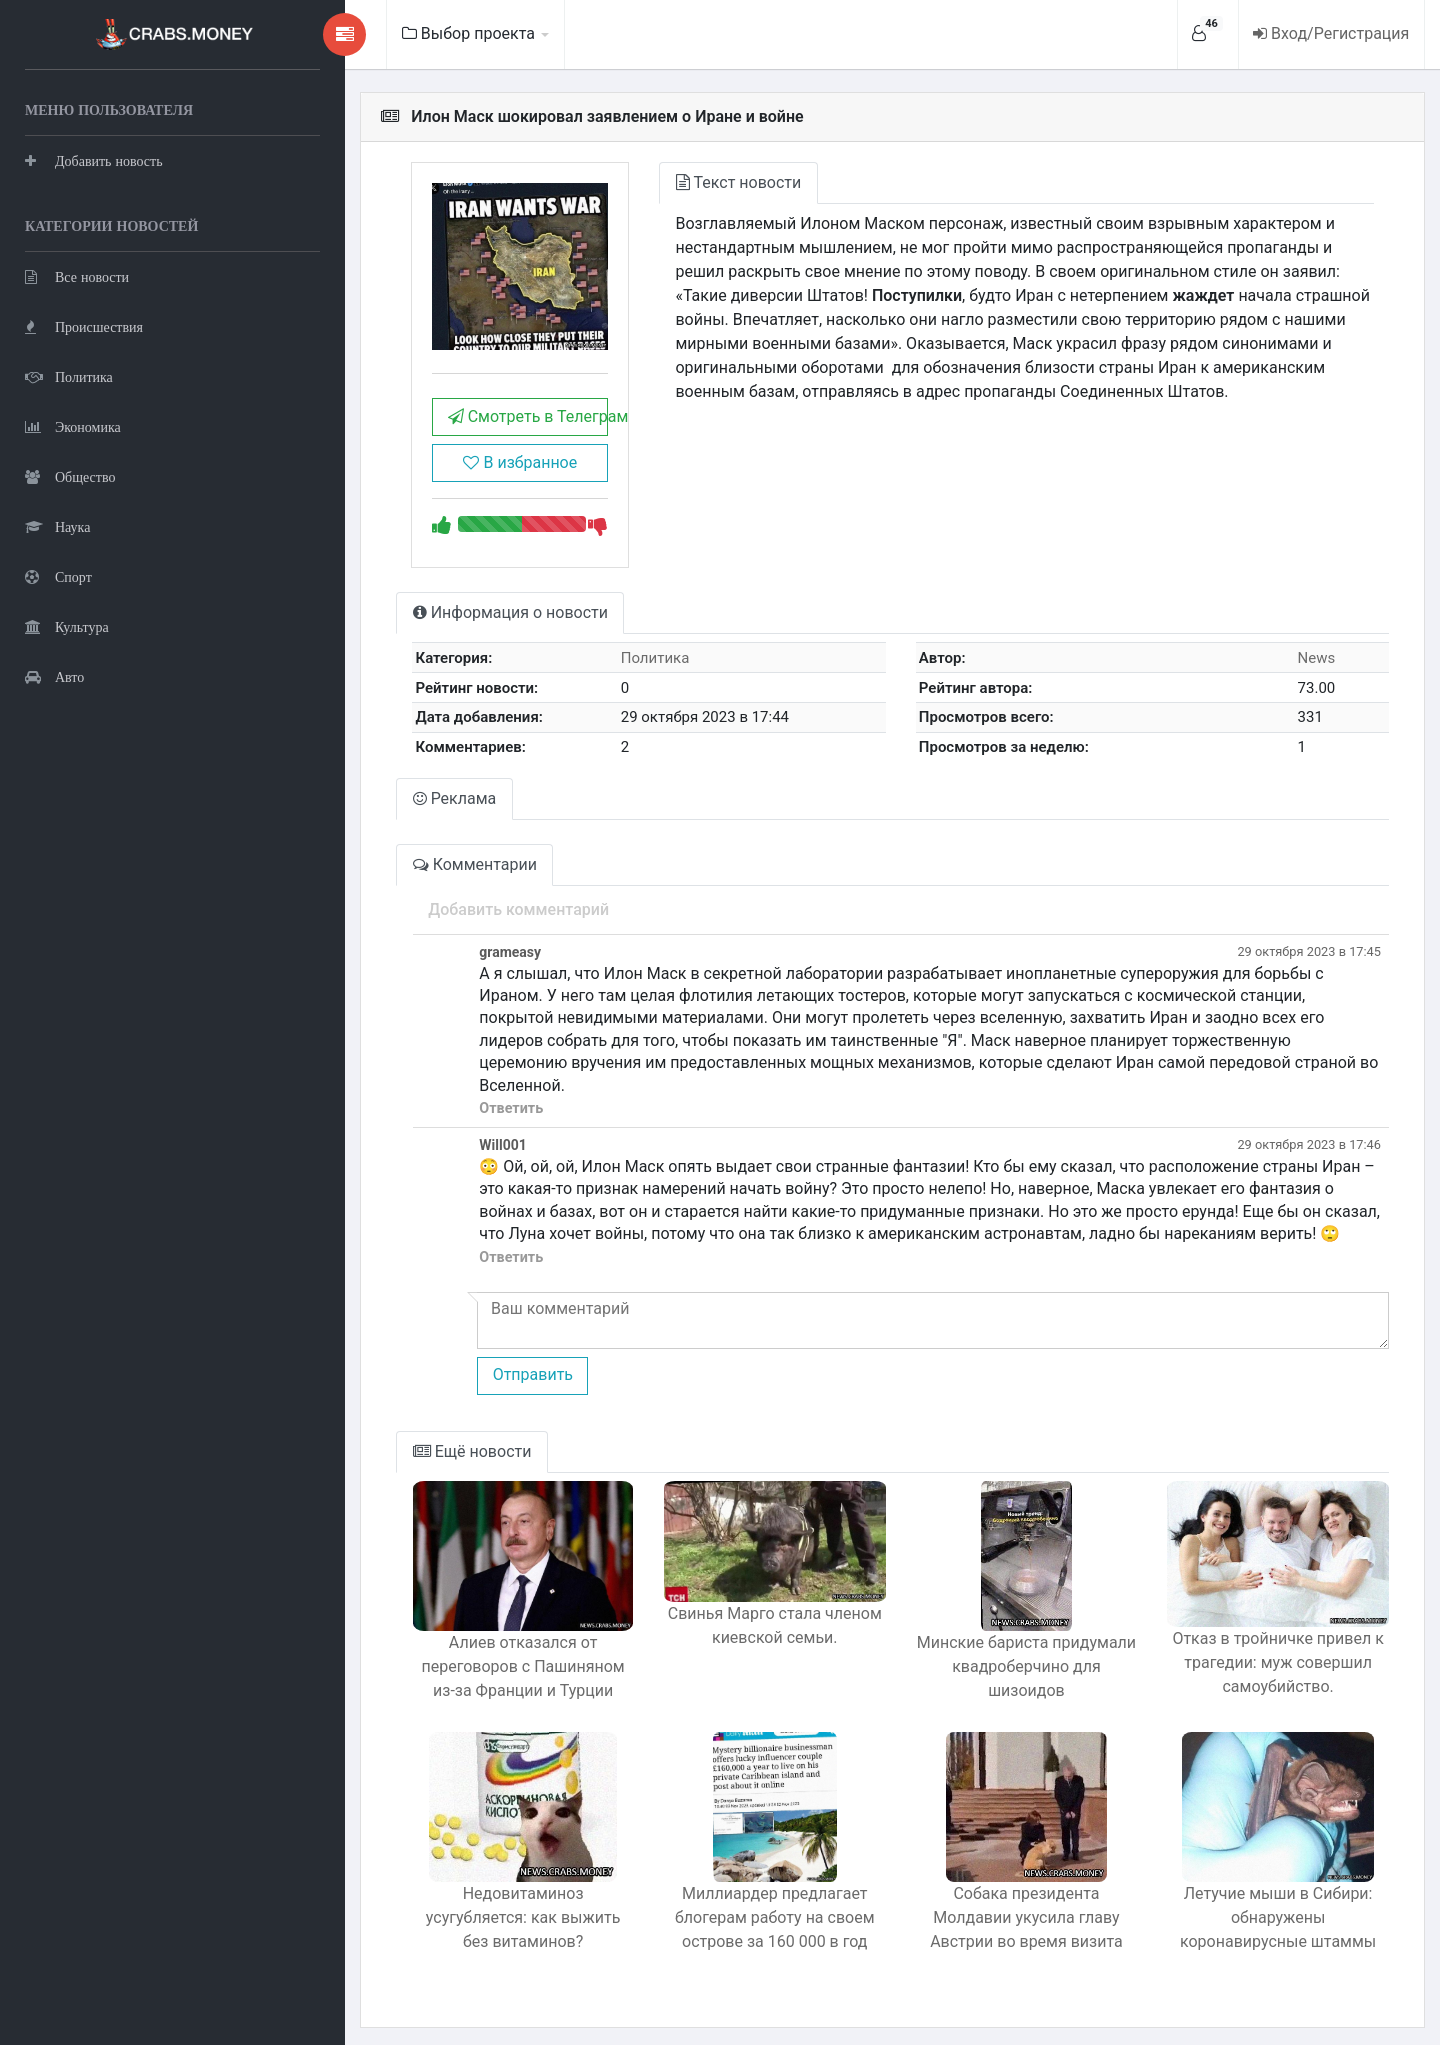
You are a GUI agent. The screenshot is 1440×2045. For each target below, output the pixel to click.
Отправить (467, 1367)
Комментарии (410, 879)
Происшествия (84, 325)
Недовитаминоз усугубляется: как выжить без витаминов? (466, 1898)
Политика (69, 375)
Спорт (58, 575)
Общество (70, 475)
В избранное (463, 478)
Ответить (446, 1101)
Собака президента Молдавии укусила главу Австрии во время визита (1002, 1910)
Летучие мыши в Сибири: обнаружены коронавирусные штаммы (1269, 1910)
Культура (67, 625)
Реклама (390, 813)
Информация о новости (445, 628)
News (1310, 673)
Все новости (77, 275)
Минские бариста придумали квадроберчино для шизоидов (1001, 1647)
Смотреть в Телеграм (470, 432)
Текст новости (690, 182)
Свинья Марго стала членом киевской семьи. (734, 1627)
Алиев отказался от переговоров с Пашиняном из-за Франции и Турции (466, 1659)
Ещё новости (407, 1444)
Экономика (73, 425)
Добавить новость (94, 159)
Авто (54, 675)
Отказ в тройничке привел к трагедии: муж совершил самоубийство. (1269, 1659)
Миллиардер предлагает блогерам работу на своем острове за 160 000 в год (734, 1910)
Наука (57, 525)
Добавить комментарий (453, 924)
